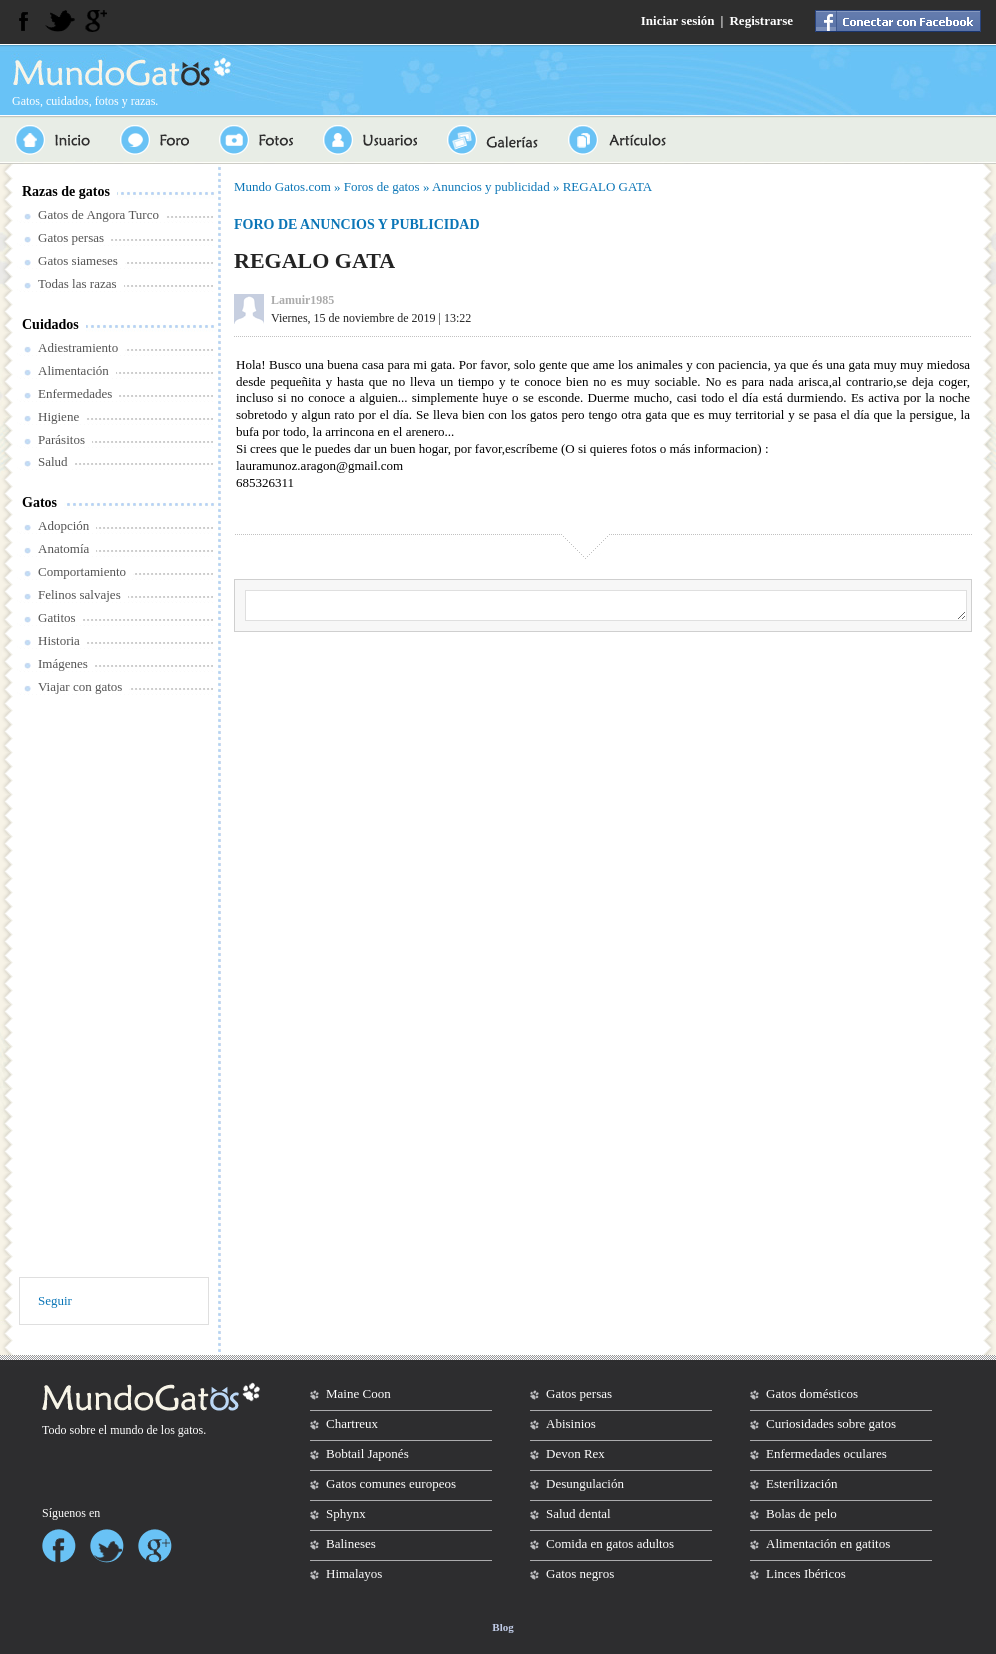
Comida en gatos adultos (610, 1543)
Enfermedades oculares (826, 1453)
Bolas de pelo (801, 1513)
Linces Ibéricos (806, 1573)
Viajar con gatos (80, 686)
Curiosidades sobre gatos (831, 1423)
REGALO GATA (608, 186)
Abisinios (571, 1423)
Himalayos (354, 1573)
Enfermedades (75, 393)
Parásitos (61, 439)
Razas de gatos (66, 191)
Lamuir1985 (302, 300)
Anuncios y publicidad (491, 186)
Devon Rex (575, 1453)
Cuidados (50, 324)
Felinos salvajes (79, 594)
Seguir (55, 1300)
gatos (190, 1430)
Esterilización (801, 1483)
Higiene (58, 416)
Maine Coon (358, 1393)
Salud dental (578, 1513)
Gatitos (57, 617)
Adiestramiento (78, 347)
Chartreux (352, 1423)
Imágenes (63, 663)
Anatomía (63, 548)
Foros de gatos (382, 186)
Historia (59, 640)
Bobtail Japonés (367, 1453)
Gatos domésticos (812, 1393)
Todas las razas (77, 283)
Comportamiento (82, 571)
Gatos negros (580, 1573)
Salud (53, 461)
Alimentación (73, 370)
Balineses (351, 1543)
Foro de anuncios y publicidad (357, 224)
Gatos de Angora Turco (98, 214)
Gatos (39, 502)
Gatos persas (71, 237)
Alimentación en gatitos (828, 1543)
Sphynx (346, 1513)
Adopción (63, 525)
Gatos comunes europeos (391, 1483)
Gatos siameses (78, 260)
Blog (502, 1627)
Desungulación (585, 1483)
